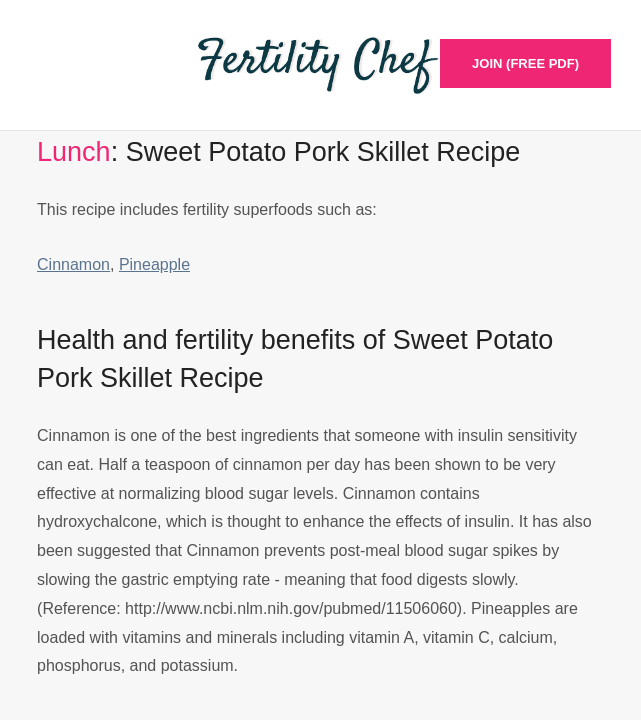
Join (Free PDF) (525, 63)
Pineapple (154, 264)
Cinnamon (73, 264)
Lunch (74, 152)
